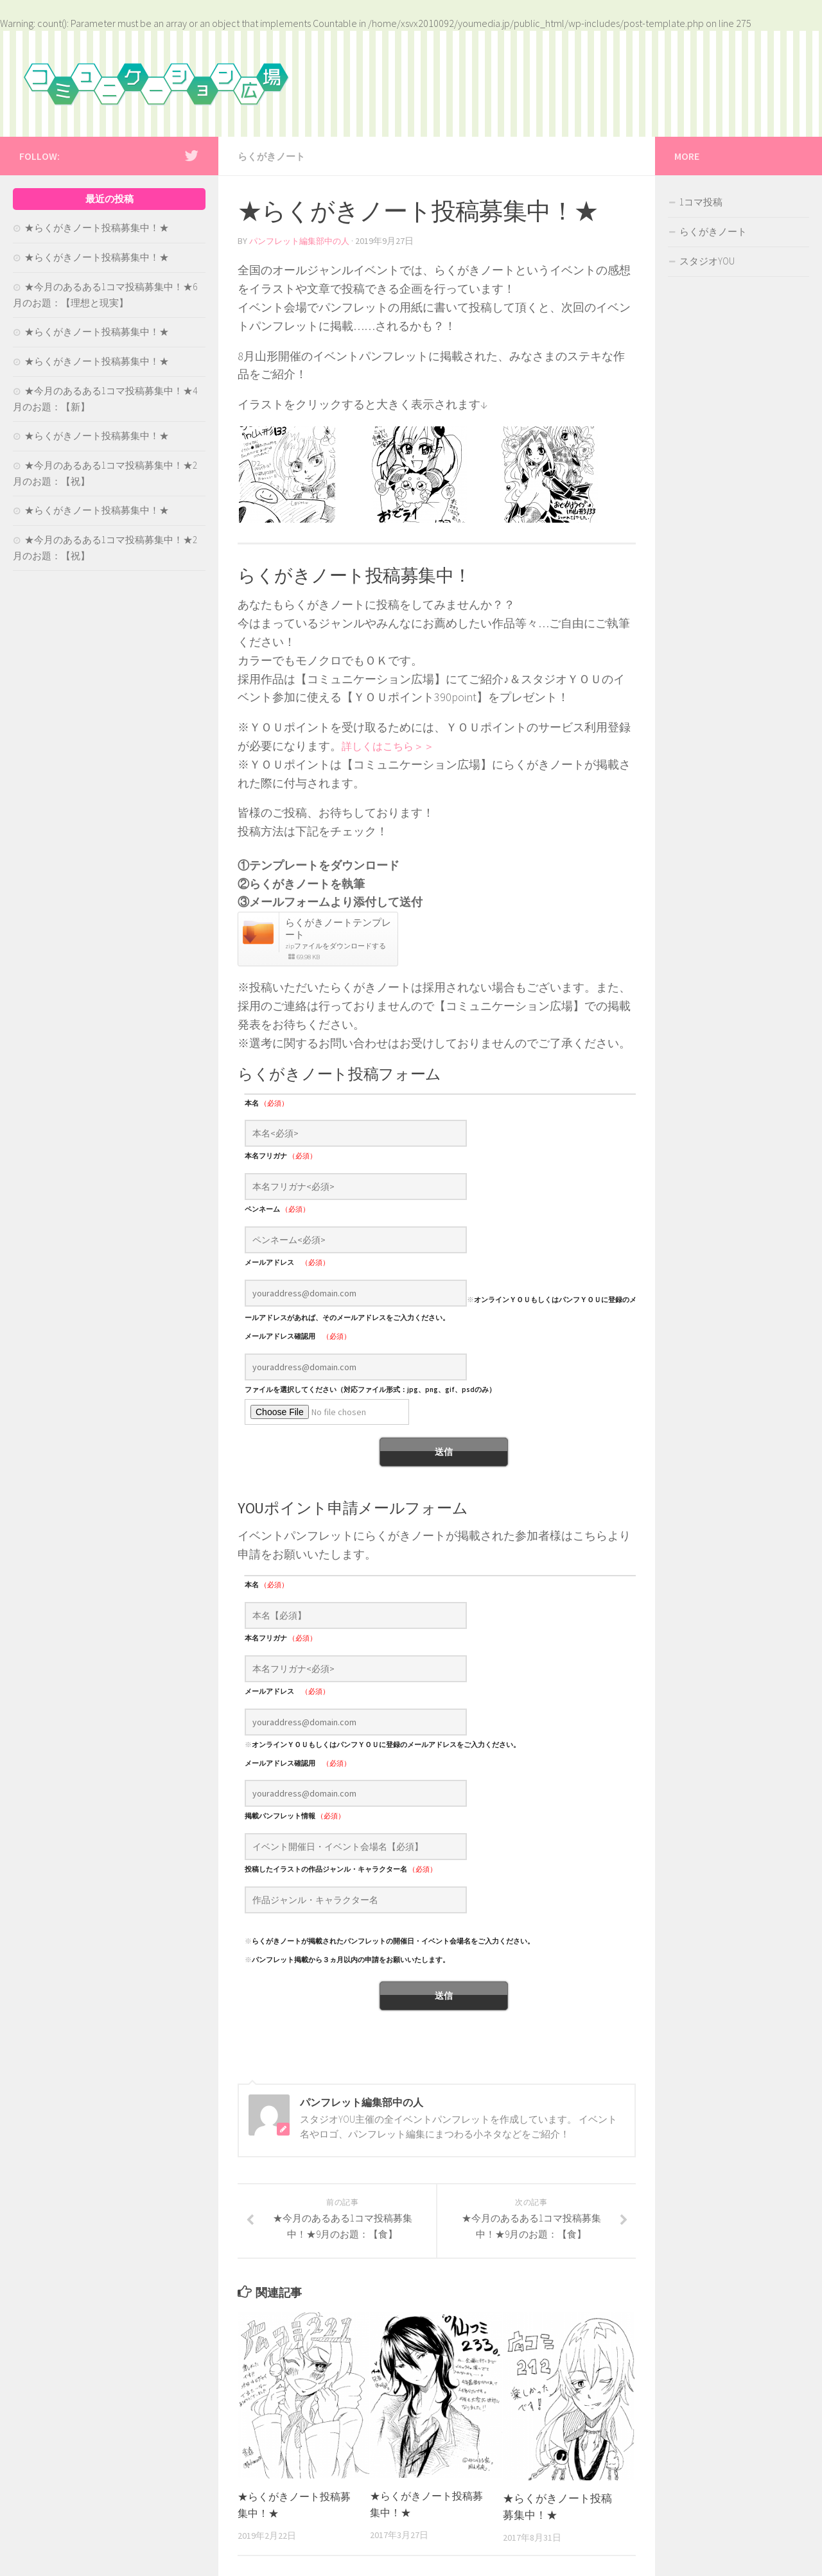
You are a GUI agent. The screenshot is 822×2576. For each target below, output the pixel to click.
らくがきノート (274, 156)
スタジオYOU (707, 261)
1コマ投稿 (700, 202)
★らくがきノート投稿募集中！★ (96, 228)
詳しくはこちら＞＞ (394, 744)
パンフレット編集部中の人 (303, 240)
